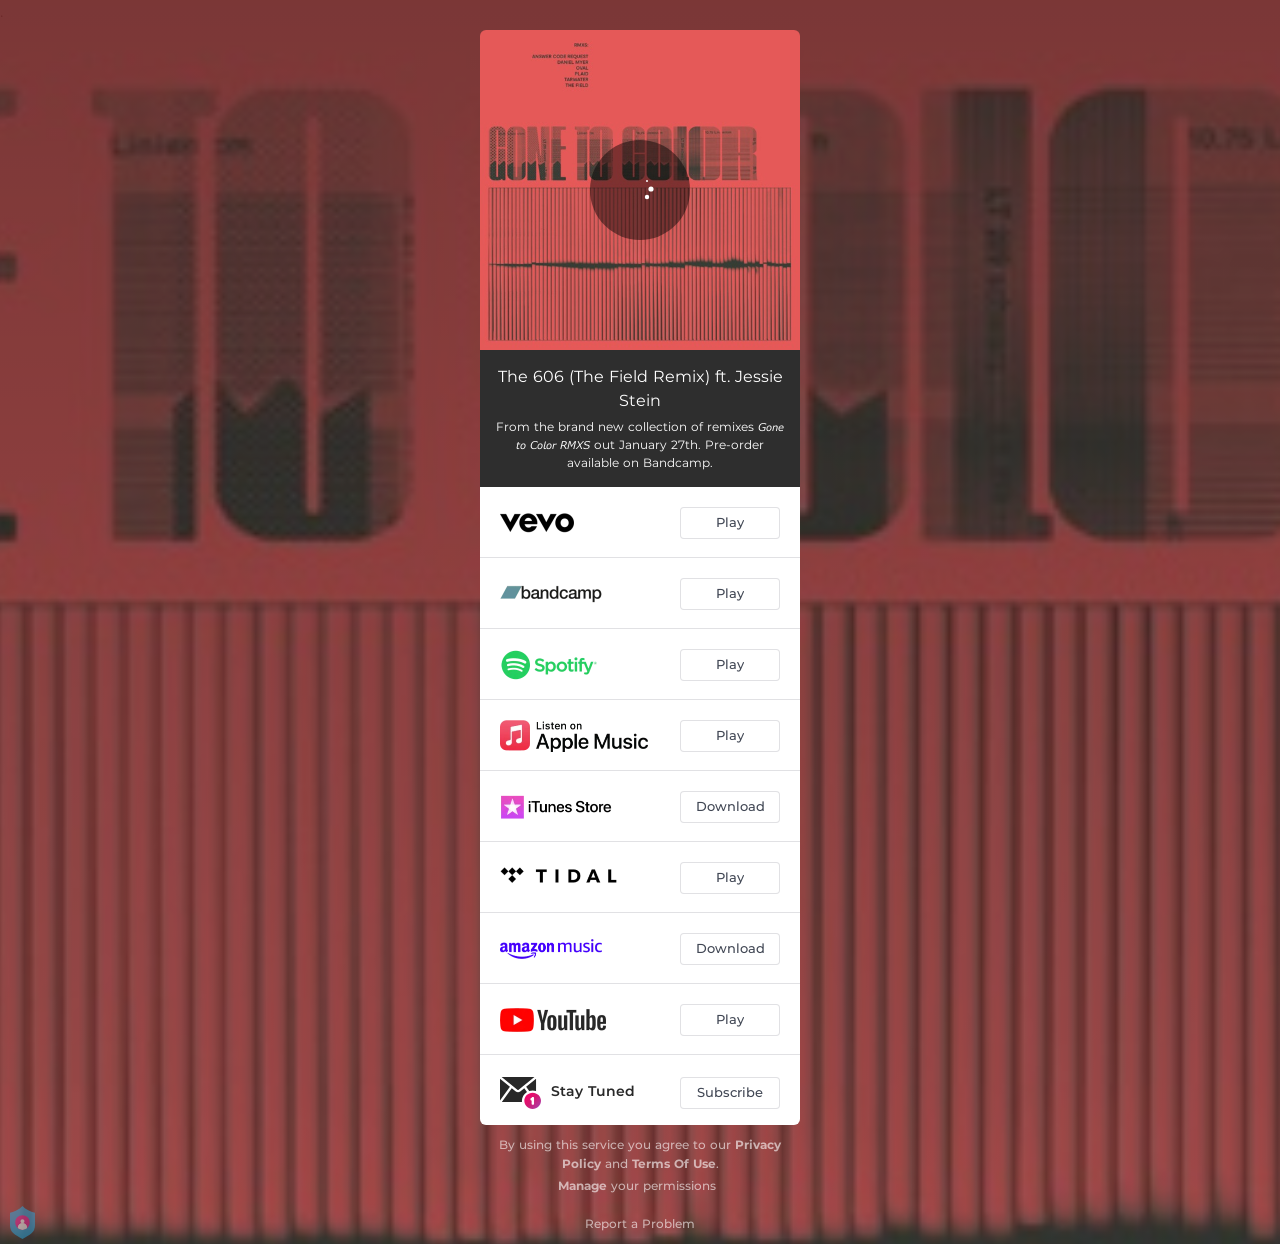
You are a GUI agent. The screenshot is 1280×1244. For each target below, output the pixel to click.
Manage (582, 1185)
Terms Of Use (674, 1163)
